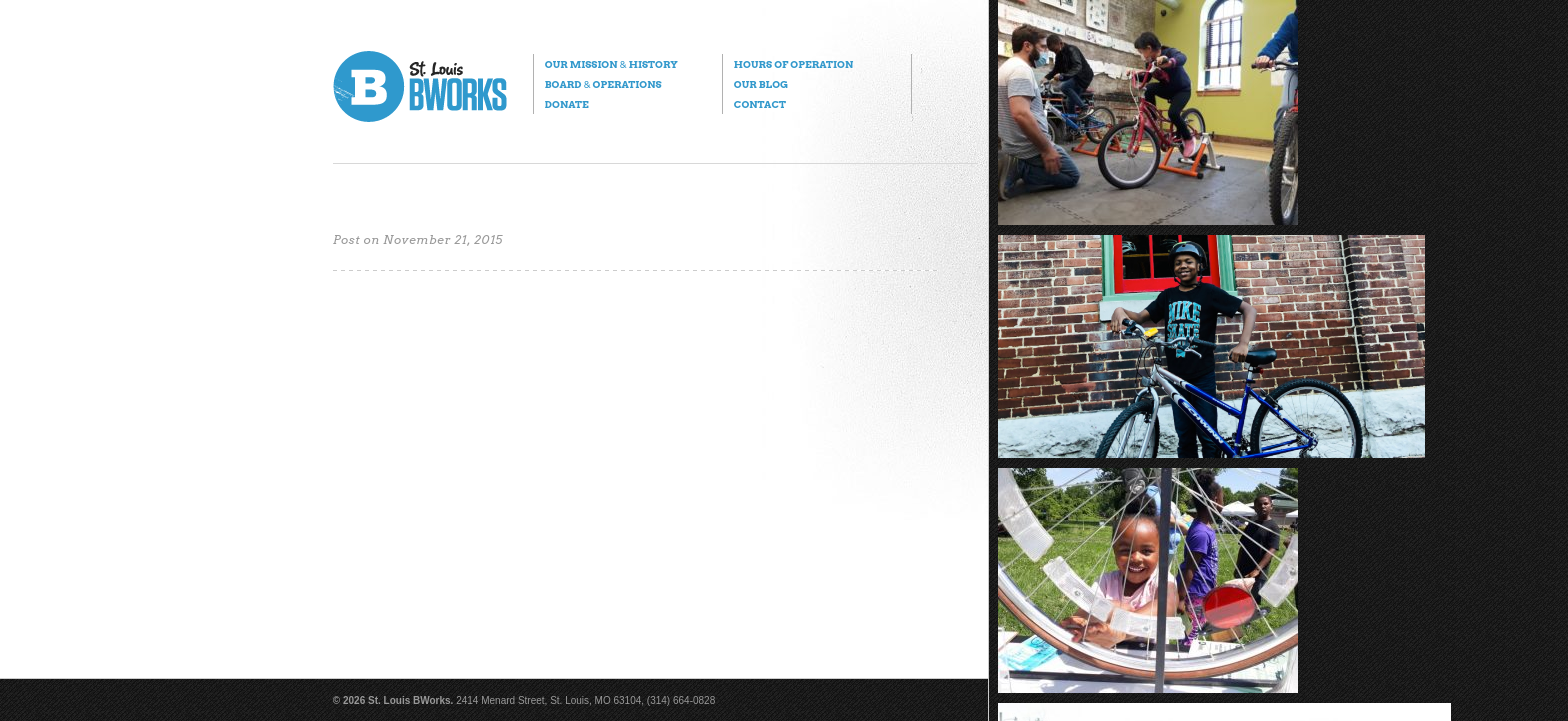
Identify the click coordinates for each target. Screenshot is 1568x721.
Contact (760, 104)
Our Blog (761, 84)
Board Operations (603, 84)
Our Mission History (611, 64)
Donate (567, 104)
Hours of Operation (793, 64)
